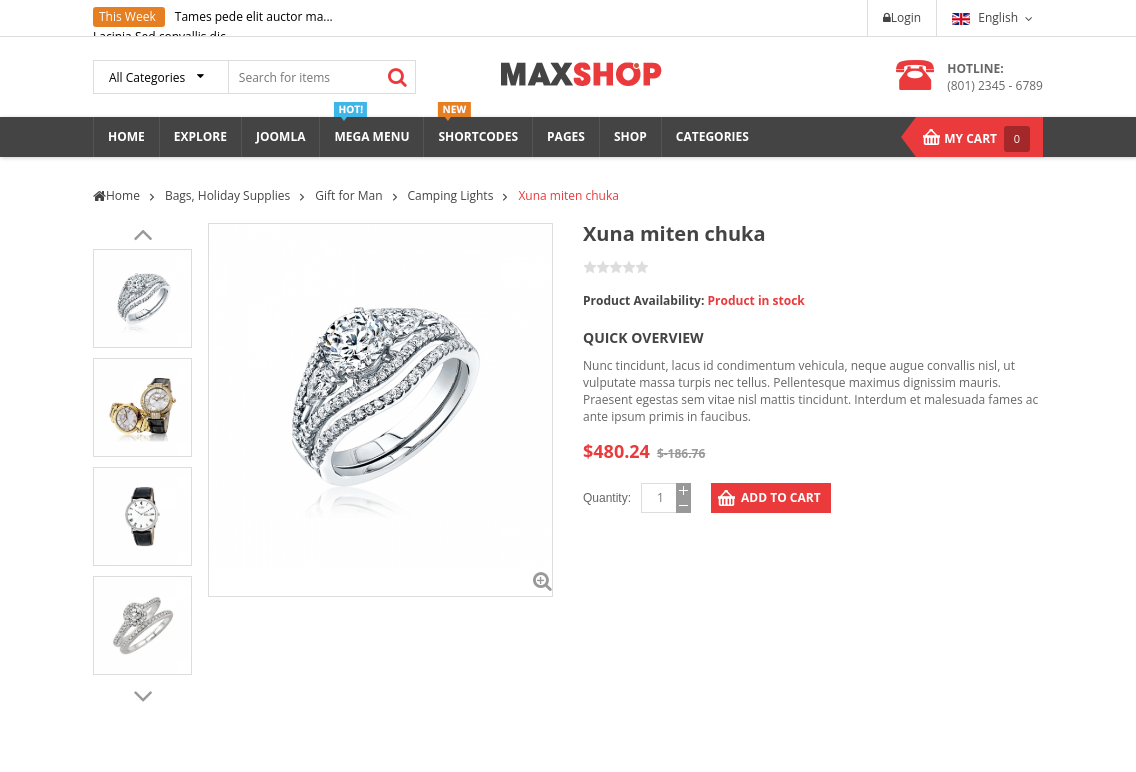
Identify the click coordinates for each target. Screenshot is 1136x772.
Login (902, 17)
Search (397, 77)
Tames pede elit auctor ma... (254, 16)
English (985, 17)
